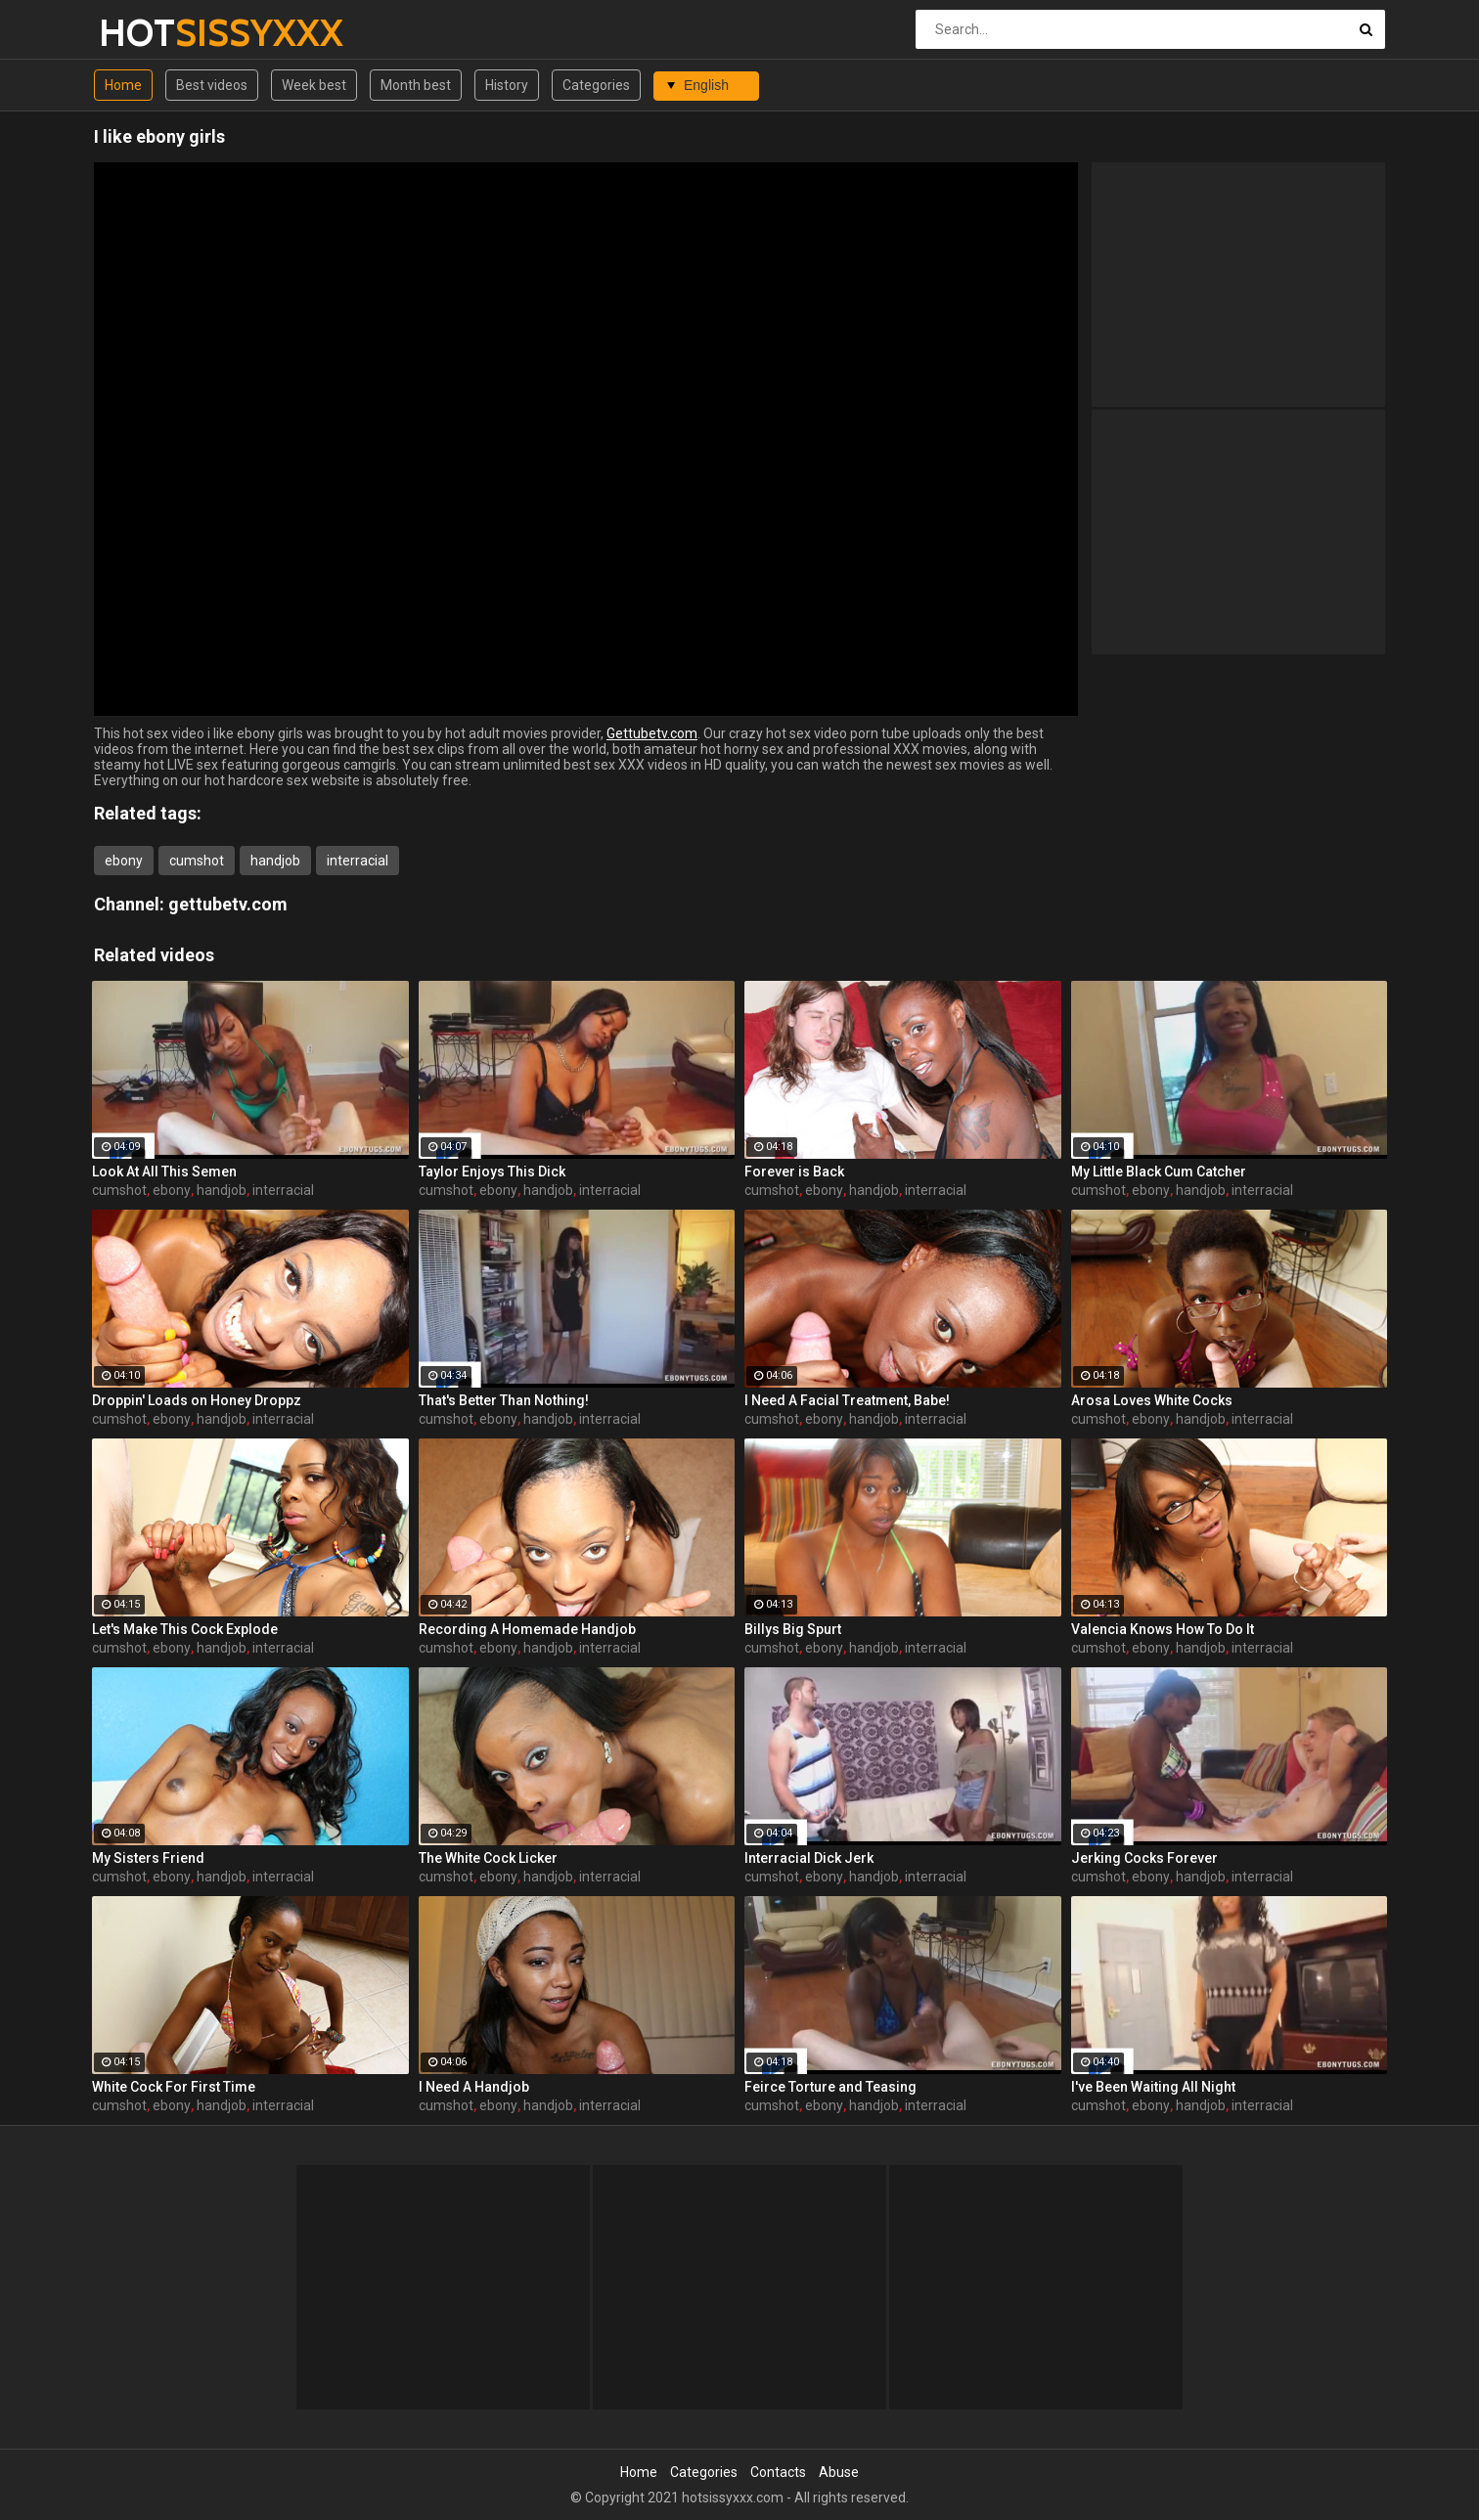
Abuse (839, 2472)
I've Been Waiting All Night (1153, 2087)
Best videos (211, 85)
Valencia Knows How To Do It (1162, 1629)
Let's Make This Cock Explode (185, 1629)
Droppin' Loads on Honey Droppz (196, 1400)
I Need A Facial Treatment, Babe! (847, 1400)
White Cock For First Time (173, 2087)
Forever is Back (794, 1171)
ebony (124, 860)
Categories (596, 85)
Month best (416, 85)
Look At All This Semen (164, 1171)
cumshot (196, 860)
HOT (150, 33)
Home (123, 85)
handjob (275, 860)
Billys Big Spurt (792, 1629)
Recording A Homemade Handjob (527, 1629)
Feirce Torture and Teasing (830, 2087)
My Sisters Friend (148, 1858)
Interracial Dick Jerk (809, 1858)
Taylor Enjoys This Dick (492, 1171)
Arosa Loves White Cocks (1151, 1400)
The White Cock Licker (488, 1858)
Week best (314, 85)
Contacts (778, 2472)
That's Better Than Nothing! (504, 1400)
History (506, 85)
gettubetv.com (228, 904)
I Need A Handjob (474, 2087)
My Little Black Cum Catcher (1158, 1171)
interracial (357, 860)
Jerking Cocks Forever (1144, 1858)
